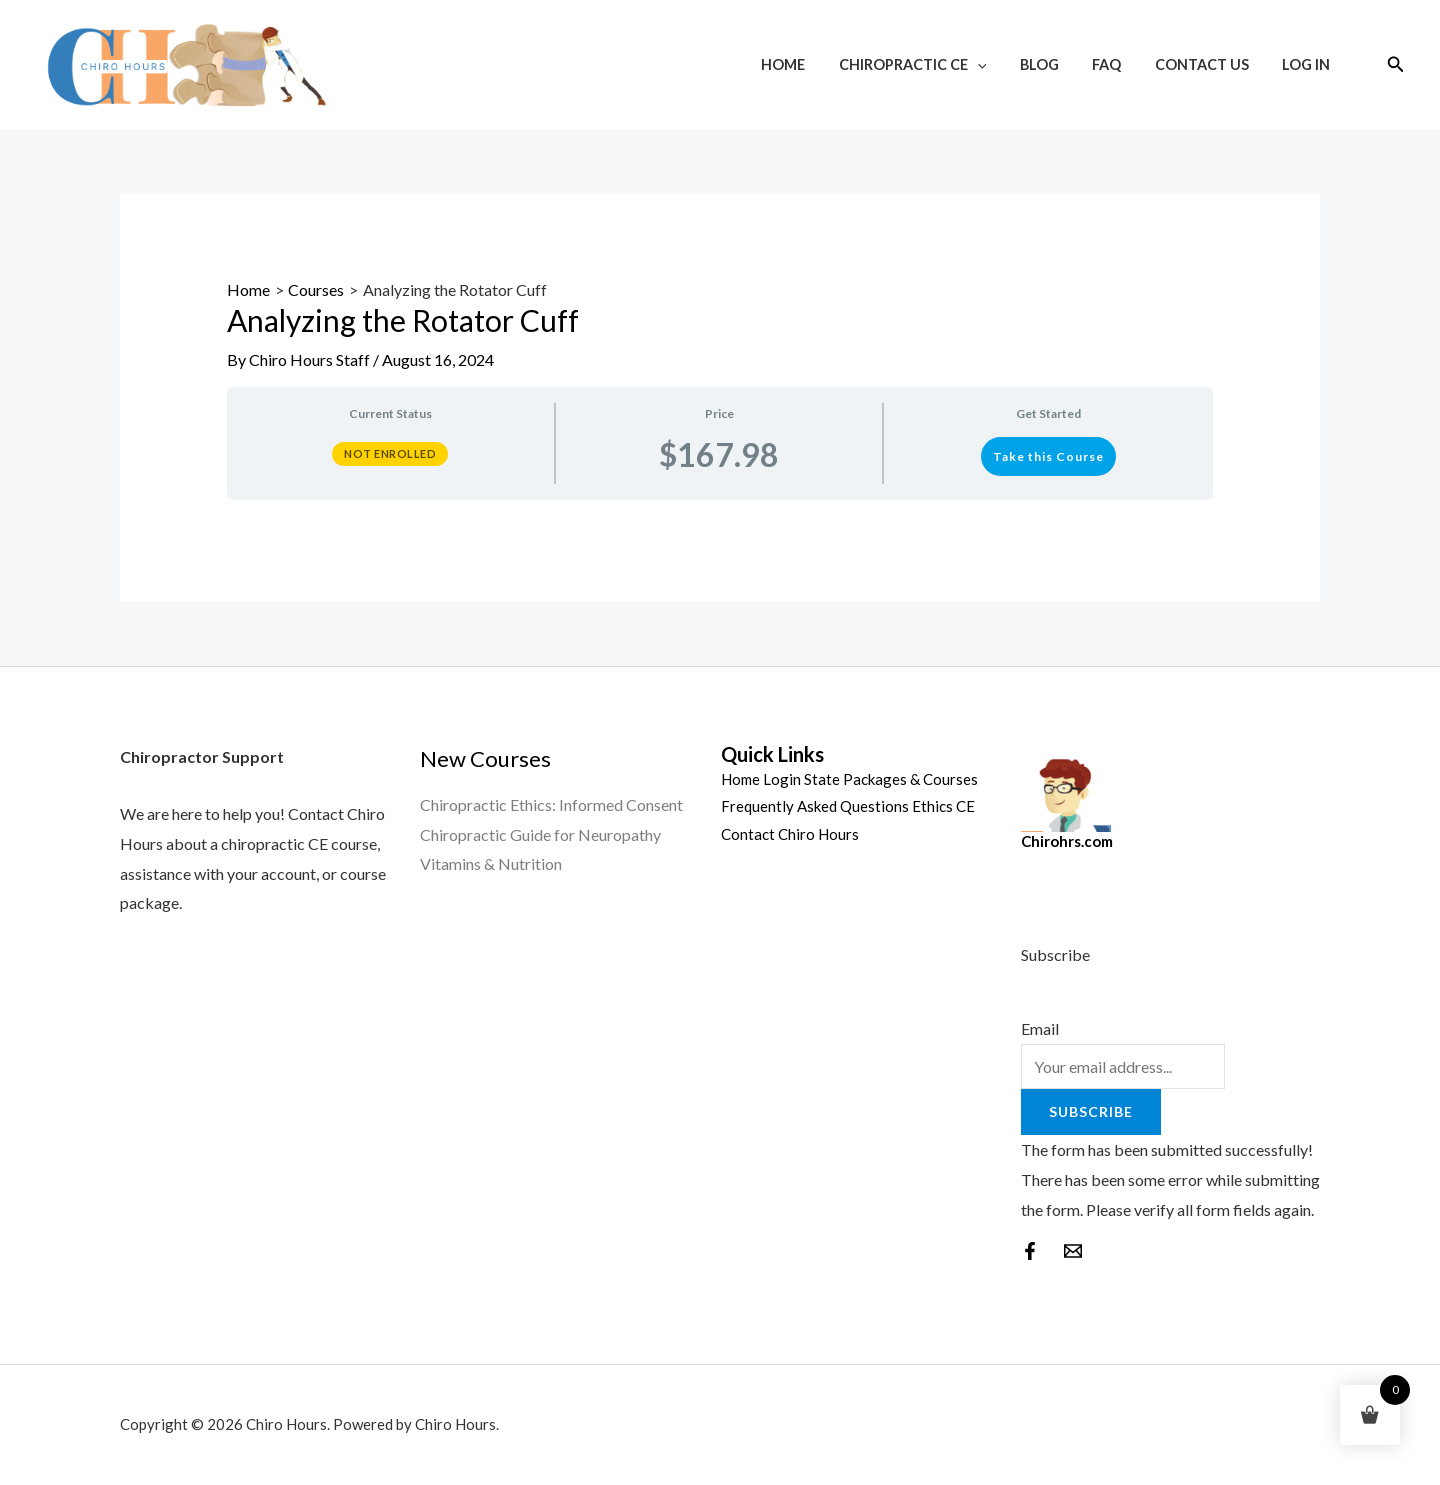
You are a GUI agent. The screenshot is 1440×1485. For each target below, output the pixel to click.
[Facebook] (1030, 1251)
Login (782, 779)
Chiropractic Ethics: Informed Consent (551, 804)
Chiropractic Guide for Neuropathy (540, 834)
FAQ (1118, 64)
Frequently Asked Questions (815, 806)
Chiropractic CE (934, 64)
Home (809, 64)
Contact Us (1209, 64)
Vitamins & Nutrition (491, 863)
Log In (1308, 64)
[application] (998, 64)
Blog (1055, 64)
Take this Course (1048, 456)
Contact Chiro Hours (790, 834)
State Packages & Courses (891, 779)
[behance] (1073, 1251)
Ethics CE (943, 806)
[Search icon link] (1396, 64)
